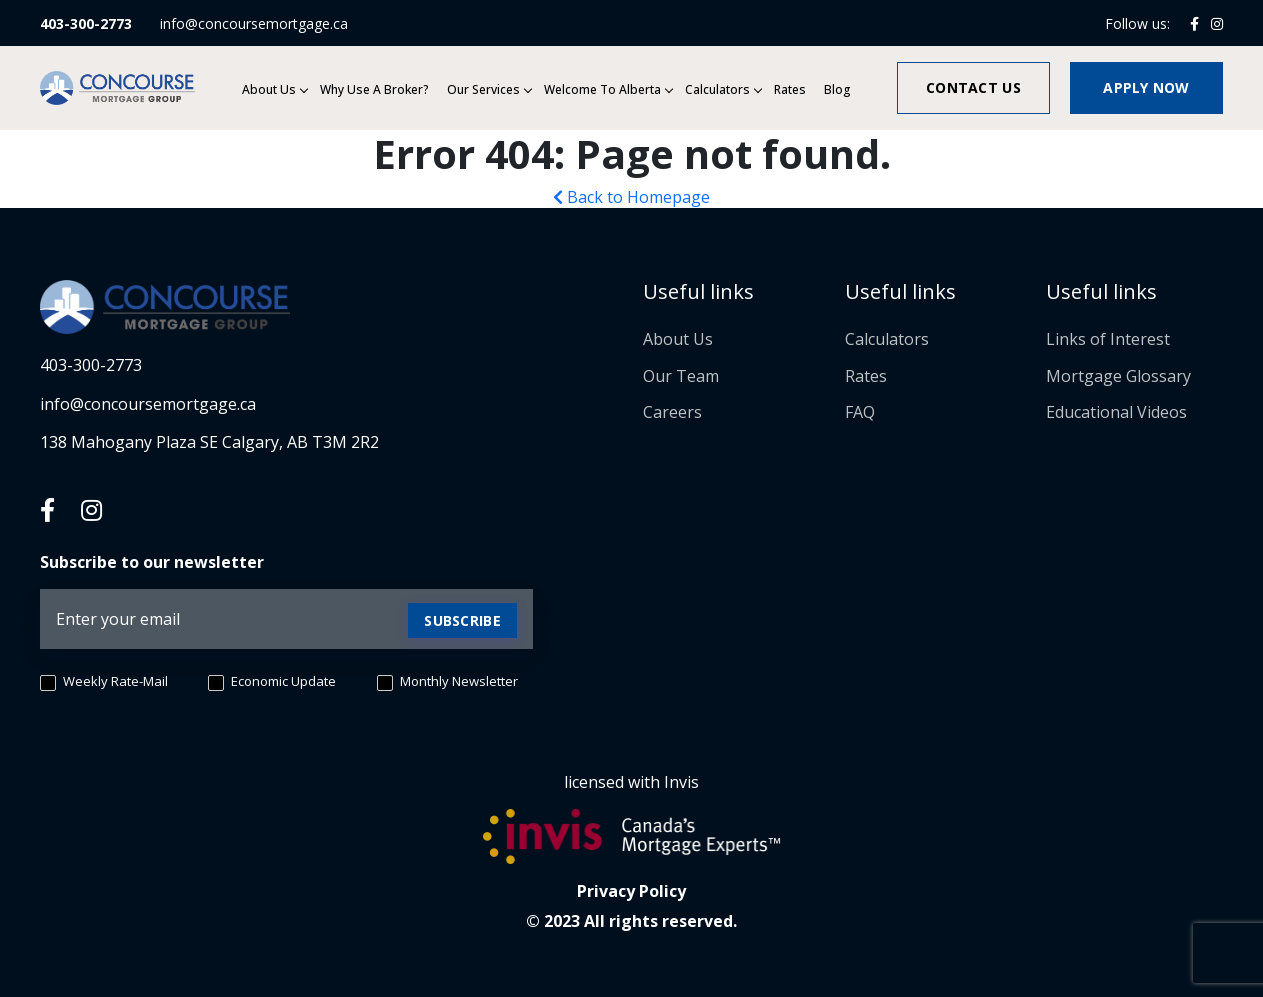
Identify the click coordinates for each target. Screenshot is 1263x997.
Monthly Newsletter (447, 682)
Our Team (681, 376)
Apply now (1146, 87)
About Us (269, 89)
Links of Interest (1108, 339)
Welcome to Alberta (602, 89)
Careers (672, 412)
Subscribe (462, 620)
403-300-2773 (86, 23)
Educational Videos (1116, 412)
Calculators (717, 89)
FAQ (860, 412)
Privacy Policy (631, 891)
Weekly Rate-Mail (104, 682)
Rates (790, 89)
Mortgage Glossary (1118, 376)
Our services (483, 89)
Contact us (973, 87)
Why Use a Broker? (374, 89)
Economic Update (272, 682)
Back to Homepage (631, 197)
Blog (837, 89)
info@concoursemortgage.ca (254, 23)
